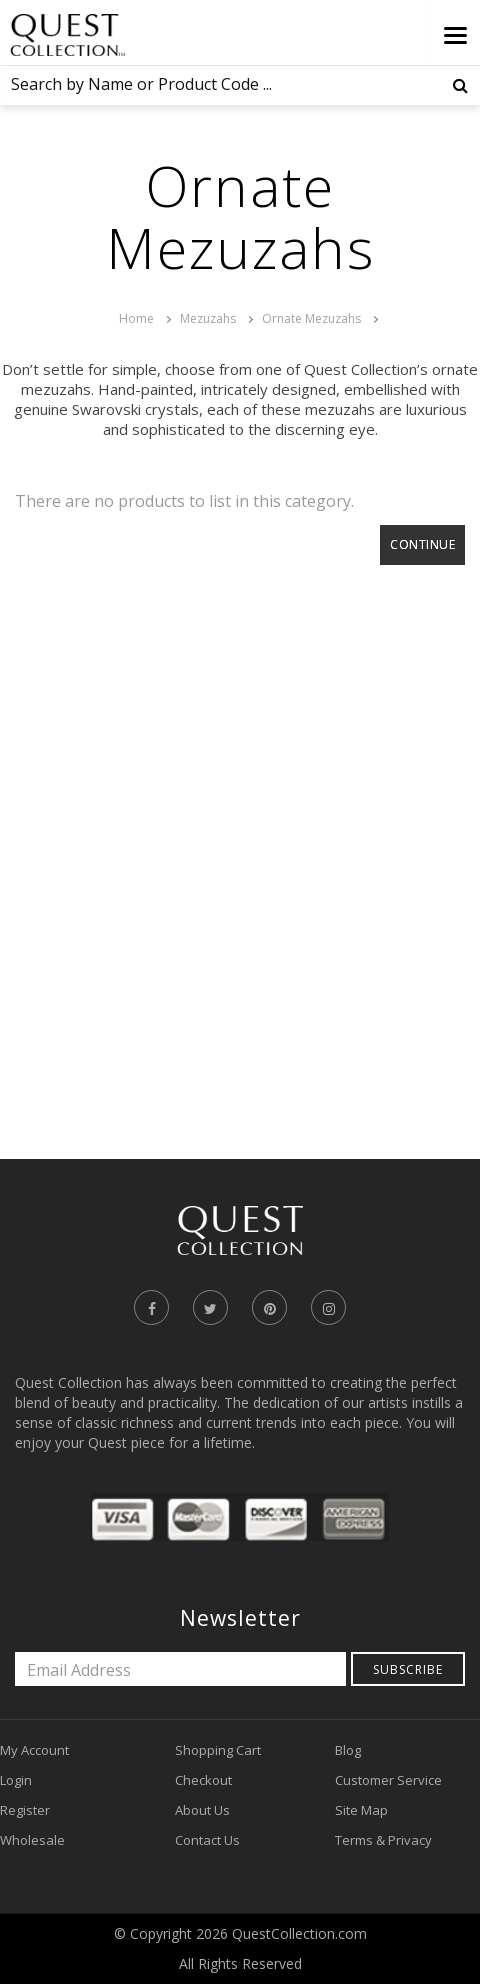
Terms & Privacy (383, 1840)
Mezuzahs (208, 318)
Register (25, 1810)
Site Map (361, 1810)
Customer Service (388, 1780)
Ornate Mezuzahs (311, 318)
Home (136, 318)
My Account (34, 1750)
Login (16, 1780)
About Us (202, 1810)
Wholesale (32, 1840)
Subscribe (408, 1669)
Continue (422, 544)
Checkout (203, 1780)
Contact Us (207, 1840)
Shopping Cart (218, 1750)
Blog (348, 1750)
